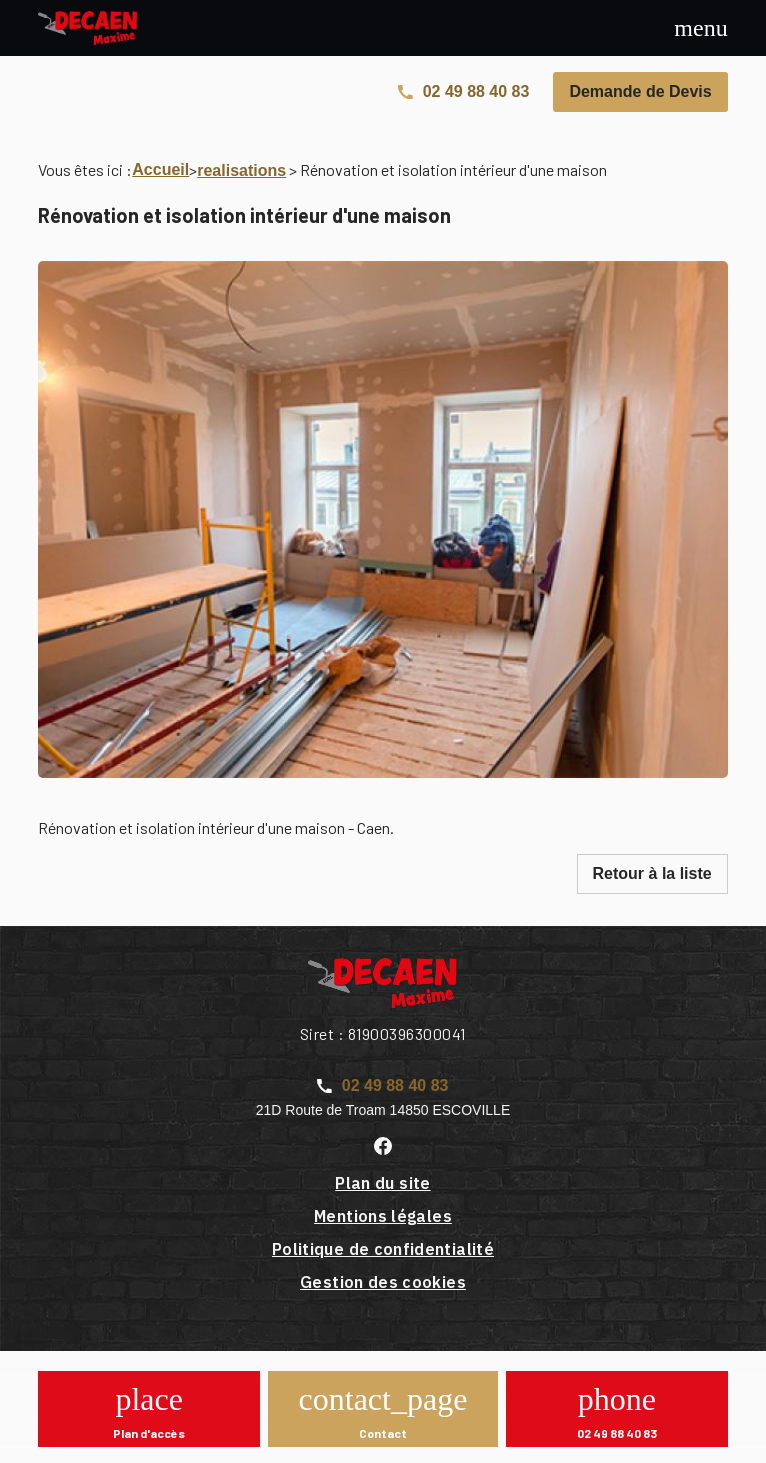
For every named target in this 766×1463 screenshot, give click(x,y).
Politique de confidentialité (383, 1249)
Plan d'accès (149, 1433)
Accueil (160, 169)
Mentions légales (383, 1216)
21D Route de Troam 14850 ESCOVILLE (383, 1110)
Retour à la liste (652, 873)
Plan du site (382, 1183)
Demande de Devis (640, 91)
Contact (383, 1433)
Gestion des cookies (383, 1282)
